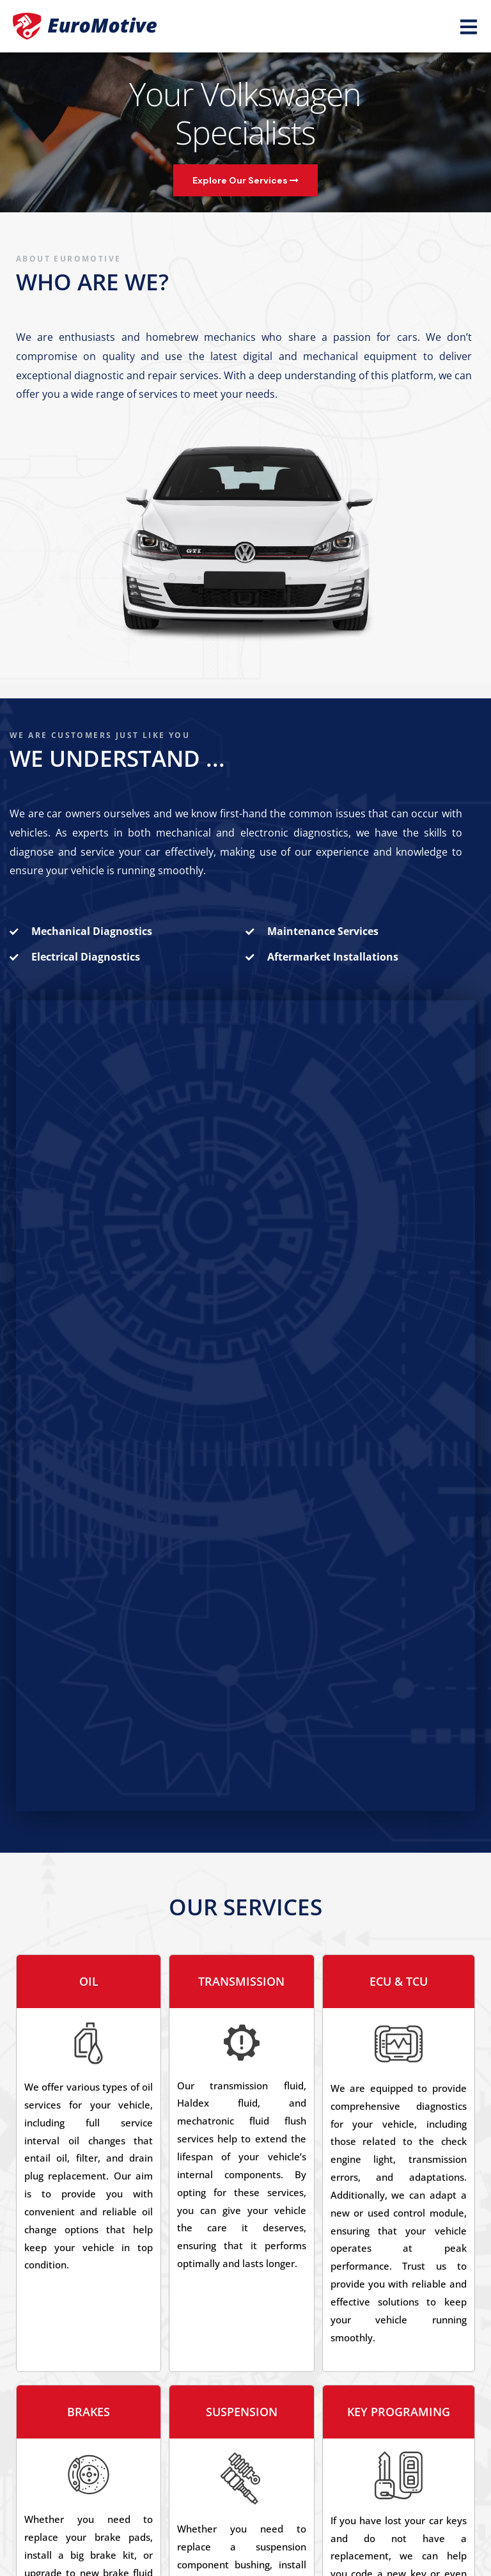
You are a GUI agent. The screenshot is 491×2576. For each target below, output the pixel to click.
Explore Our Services (245, 180)
